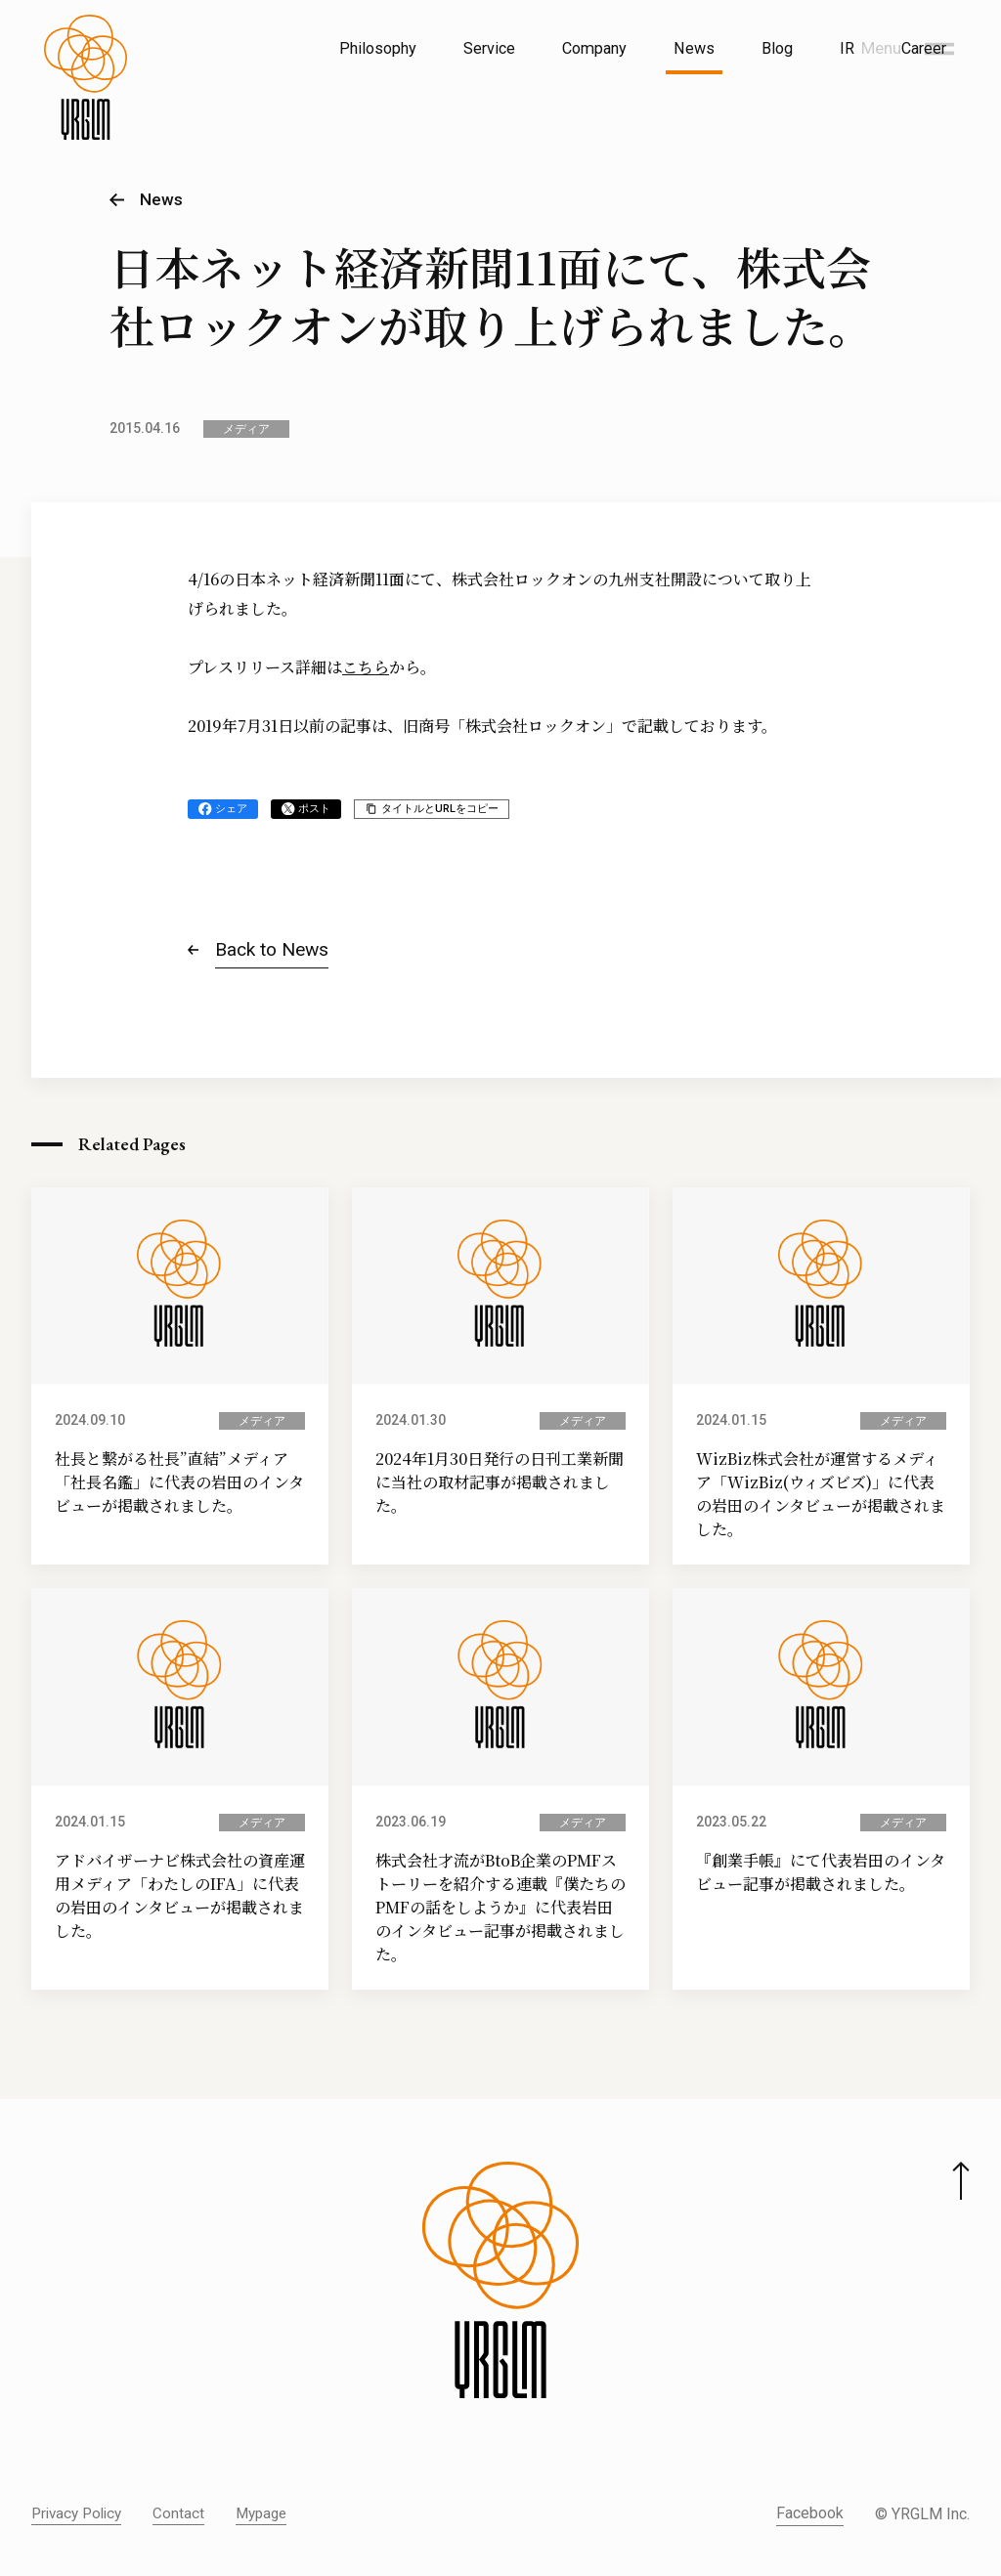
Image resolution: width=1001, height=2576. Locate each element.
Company (594, 48)
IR (847, 48)
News (694, 48)
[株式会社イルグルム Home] (85, 94)
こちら (365, 667)
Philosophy (377, 48)
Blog (777, 48)
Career (923, 48)
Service (489, 48)
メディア (246, 429)
